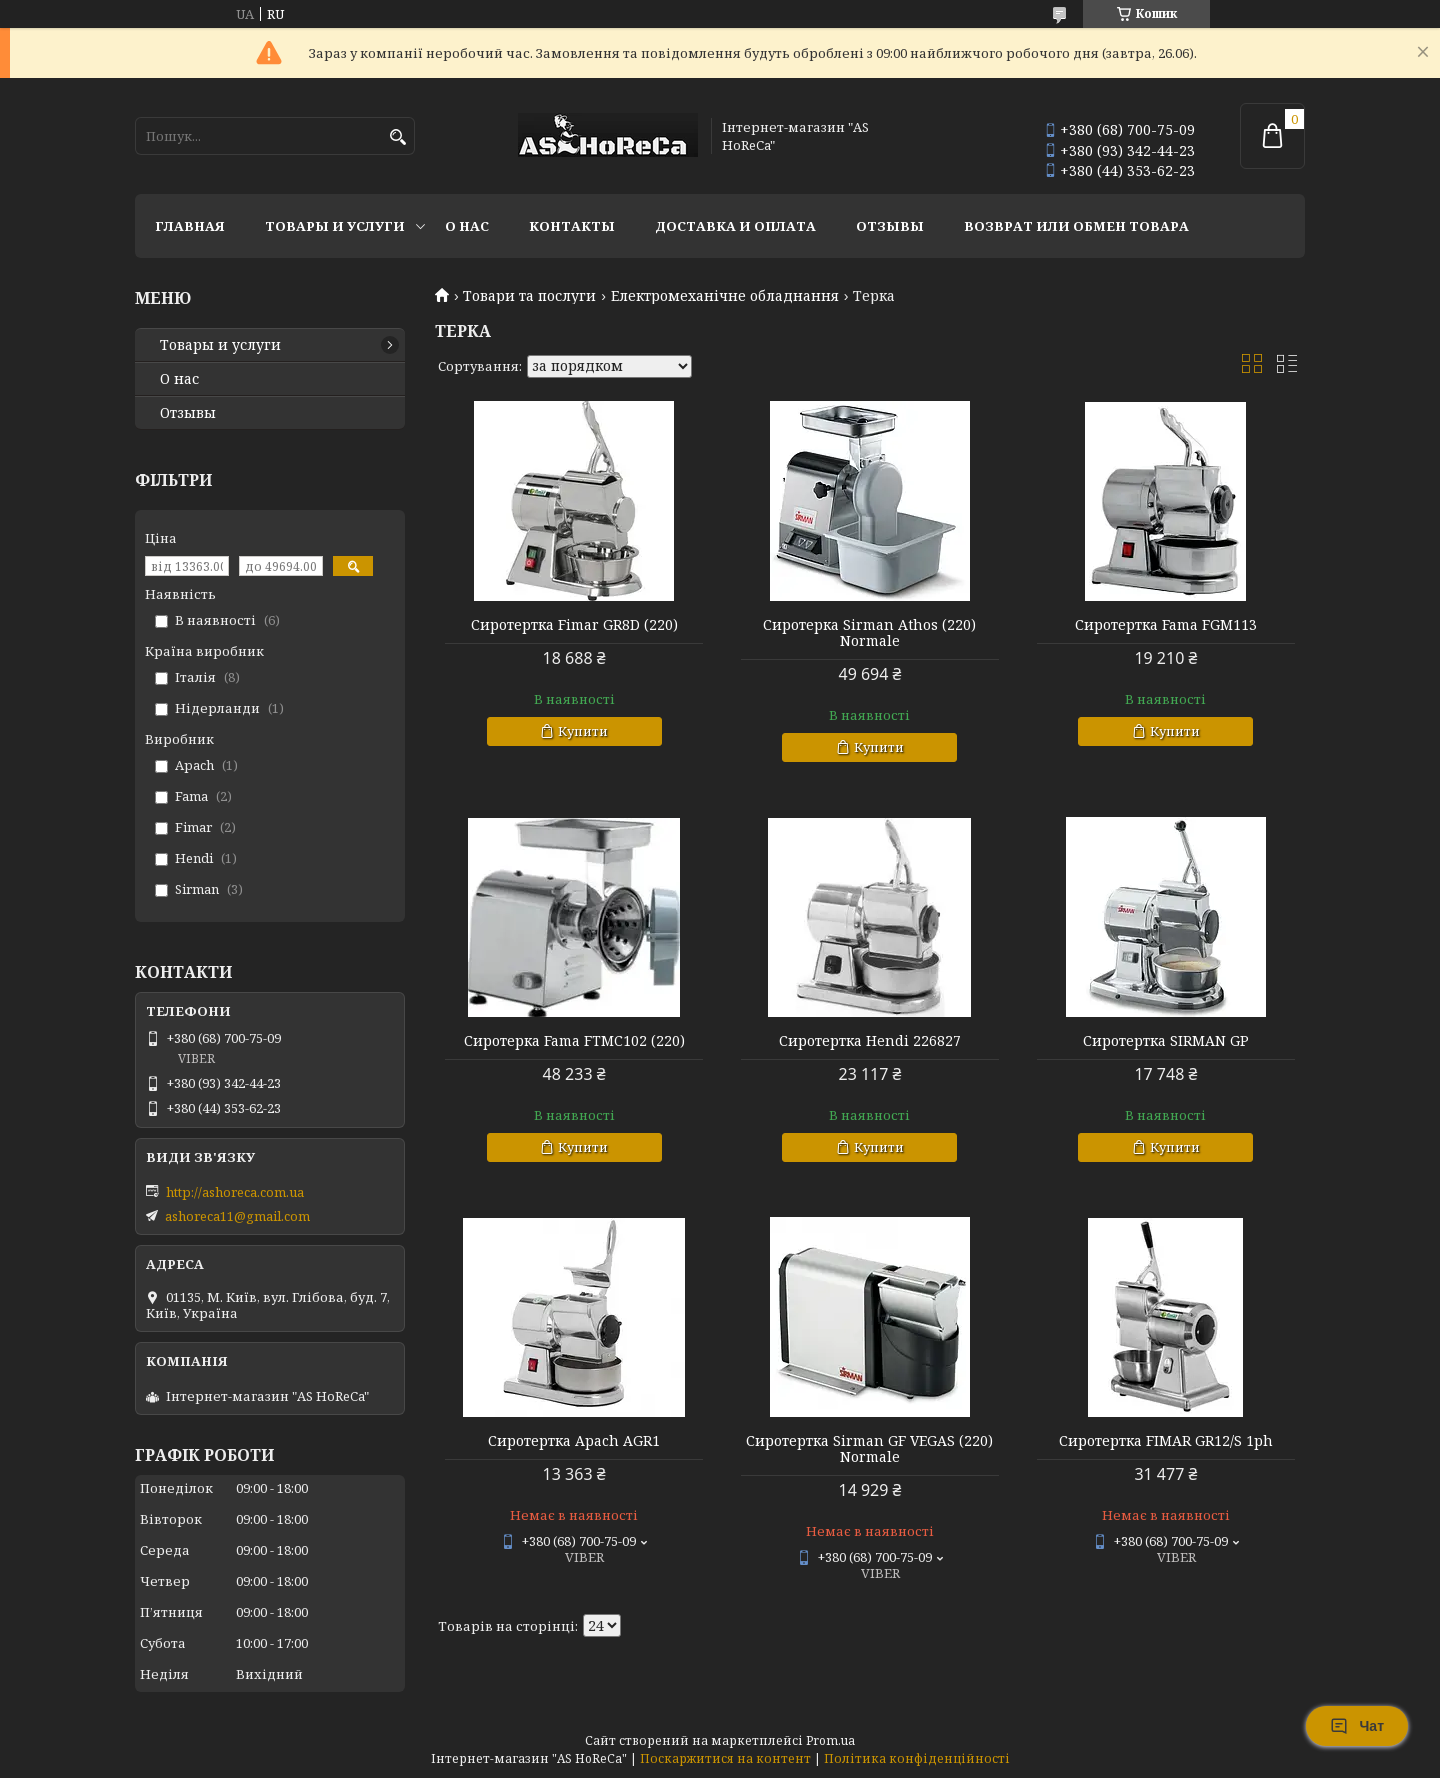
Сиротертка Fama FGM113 (1166, 625)
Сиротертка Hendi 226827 (870, 1041)
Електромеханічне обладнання (725, 296)
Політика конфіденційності (917, 1758)
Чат (1357, 1726)
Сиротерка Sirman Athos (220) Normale (869, 633)
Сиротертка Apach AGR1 (574, 1441)
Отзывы (890, 226)
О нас (467, 226)
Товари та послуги (529, 296)
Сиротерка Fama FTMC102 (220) (574, 1041)
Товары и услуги (335, 226)
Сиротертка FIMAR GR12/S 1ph (1166, 1441)
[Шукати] (397, 137)
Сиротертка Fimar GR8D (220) (574, 625)
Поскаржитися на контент (725, 1758)
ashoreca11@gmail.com (237, 1216)
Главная (190, 226)
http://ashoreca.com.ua (235, 1192)
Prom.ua (830, 1740)
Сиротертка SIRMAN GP (1166, 1041)
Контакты (572, 226)
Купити (583, 731)
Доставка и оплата (735, 226)
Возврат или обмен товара (1076, 226)
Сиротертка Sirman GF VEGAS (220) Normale (869, 1449)
